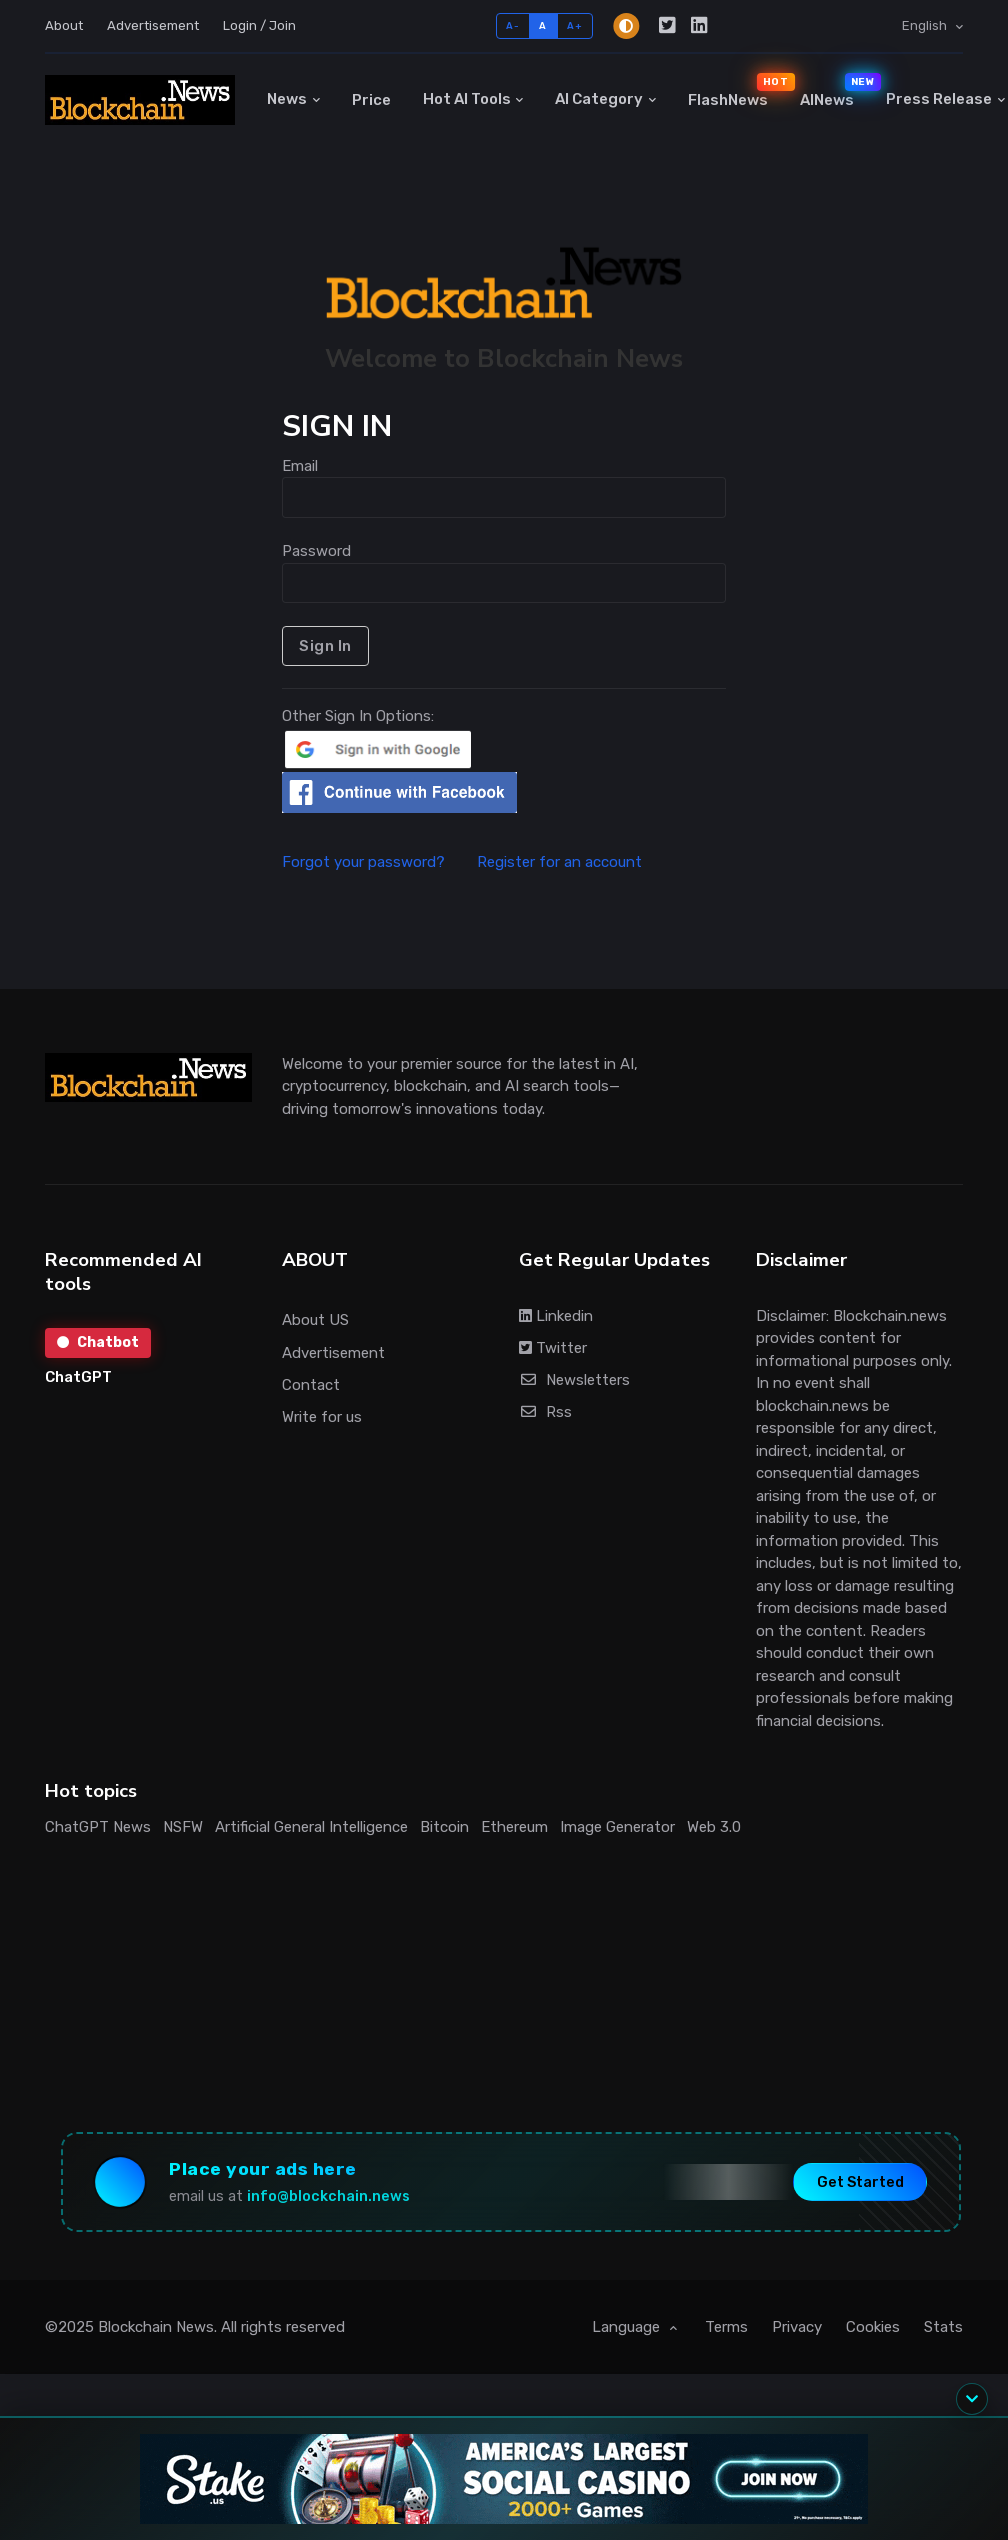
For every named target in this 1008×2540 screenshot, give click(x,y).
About (64, 25)
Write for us (322, 1417)
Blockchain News (156, 2327)
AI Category (599, 99)
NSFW (183, 1827)
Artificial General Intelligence (311, 1827)
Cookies (873, 2327)
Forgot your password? (377, 862)
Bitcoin (444, 1827)
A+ (574, 25)
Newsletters (574, 1380)
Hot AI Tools (467, 99)
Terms (726, 2327)
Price (371, 100)
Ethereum (514, 1827)
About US (315, 1320)
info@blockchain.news (328, 2196)
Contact (311, 1385)
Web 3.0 (714, 1827)
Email (300, 466)
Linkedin (556, 1316)
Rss (545, 1412)
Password (316, 551)
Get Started (860, 2181)
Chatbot (98, 1342)
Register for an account (559, 862)
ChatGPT (78, 1377)
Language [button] (628, 2327)
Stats (943, 2327)
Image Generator (617, 1827)
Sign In (325, 646)
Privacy (797, 2327)
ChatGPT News (98, 1827)
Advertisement (153, 25)
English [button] (926, 25)
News (287, 99)
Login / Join (259, 25)
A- (512, 25)
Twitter (553, 1348)
